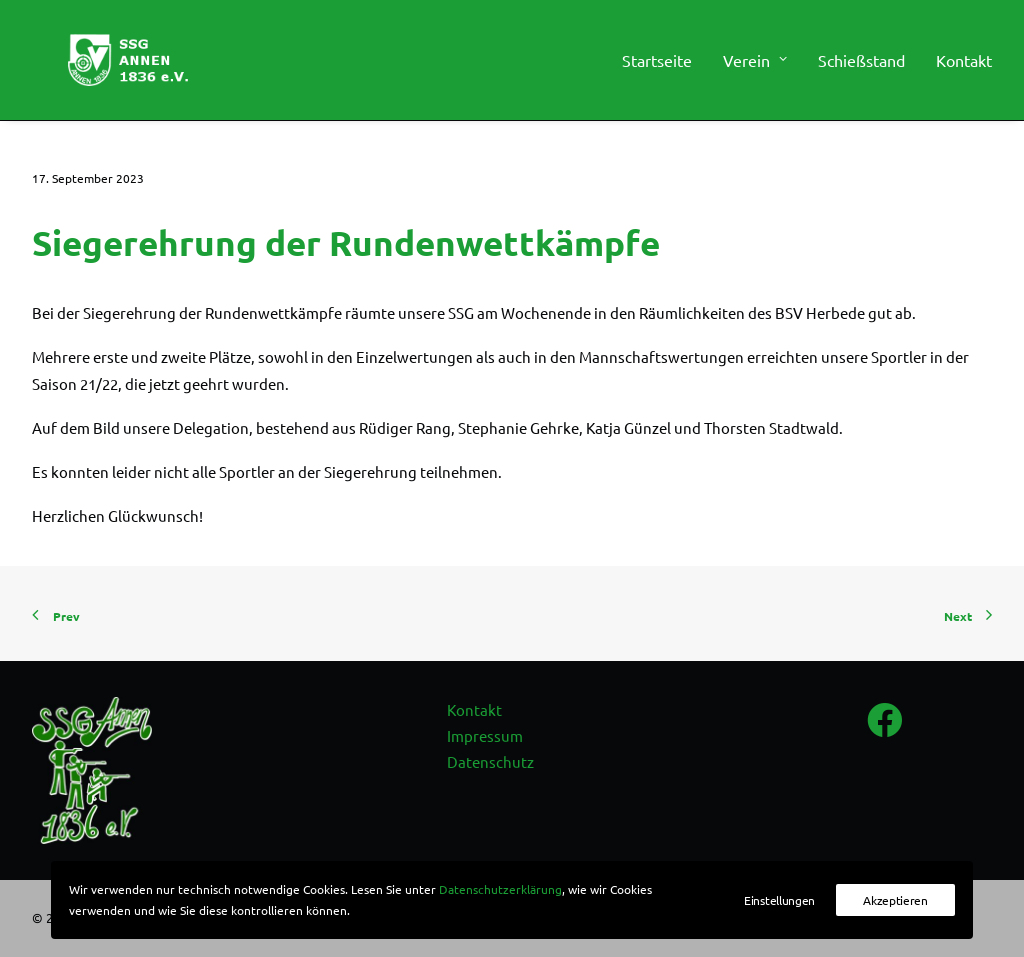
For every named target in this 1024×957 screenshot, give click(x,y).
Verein (755, 67)
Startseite (657, 67)
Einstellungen (779, 900)
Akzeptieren (895, 900)
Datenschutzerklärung (500, 889)
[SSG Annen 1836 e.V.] (116, 67)
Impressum (485, 735)
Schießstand (861, 67)
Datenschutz (490, 761)
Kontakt (964, 67)
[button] (885, 733)
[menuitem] (664, 67)
